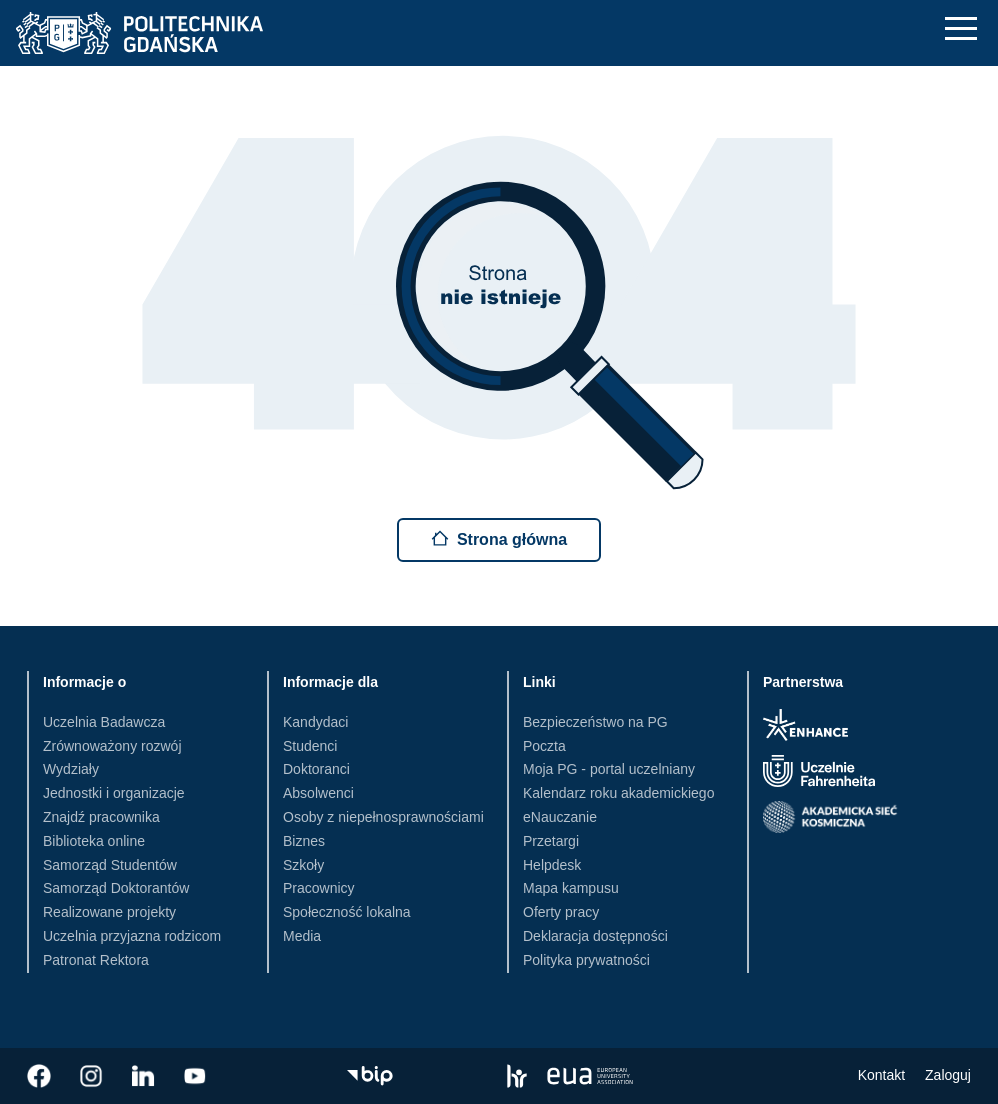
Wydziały (71, 769)
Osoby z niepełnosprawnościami (383, 817)
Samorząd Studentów (110, 865)
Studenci (310, 746)
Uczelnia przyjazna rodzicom (132, 936)
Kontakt (881, 1075)
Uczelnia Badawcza (104, 722)
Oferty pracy (561, 912)
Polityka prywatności (586, 960)
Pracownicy (319, 888)
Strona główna (499, 538)
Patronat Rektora (96, 960)
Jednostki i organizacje (114, 793)
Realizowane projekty (109, 912)
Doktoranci (316, 769)
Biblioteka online (94, 841)
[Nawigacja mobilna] (961, 28)
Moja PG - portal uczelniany (609, 769)
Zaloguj (948, 1075)
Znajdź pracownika (101, 817)
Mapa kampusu (571, 888)
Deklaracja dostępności (595, 936)
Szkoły (303, 865)
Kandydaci (315, 722)
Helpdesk (552, 865)
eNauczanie (560, 817)
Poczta (544, 746)
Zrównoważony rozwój (112, 746)
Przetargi (551, 841)
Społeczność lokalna (347, 912)
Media (302, 936)
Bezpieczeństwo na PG (595, 722)
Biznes (304, 841)
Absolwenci (318, 793)
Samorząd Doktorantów (116, 888)
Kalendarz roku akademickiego (618, 793)
